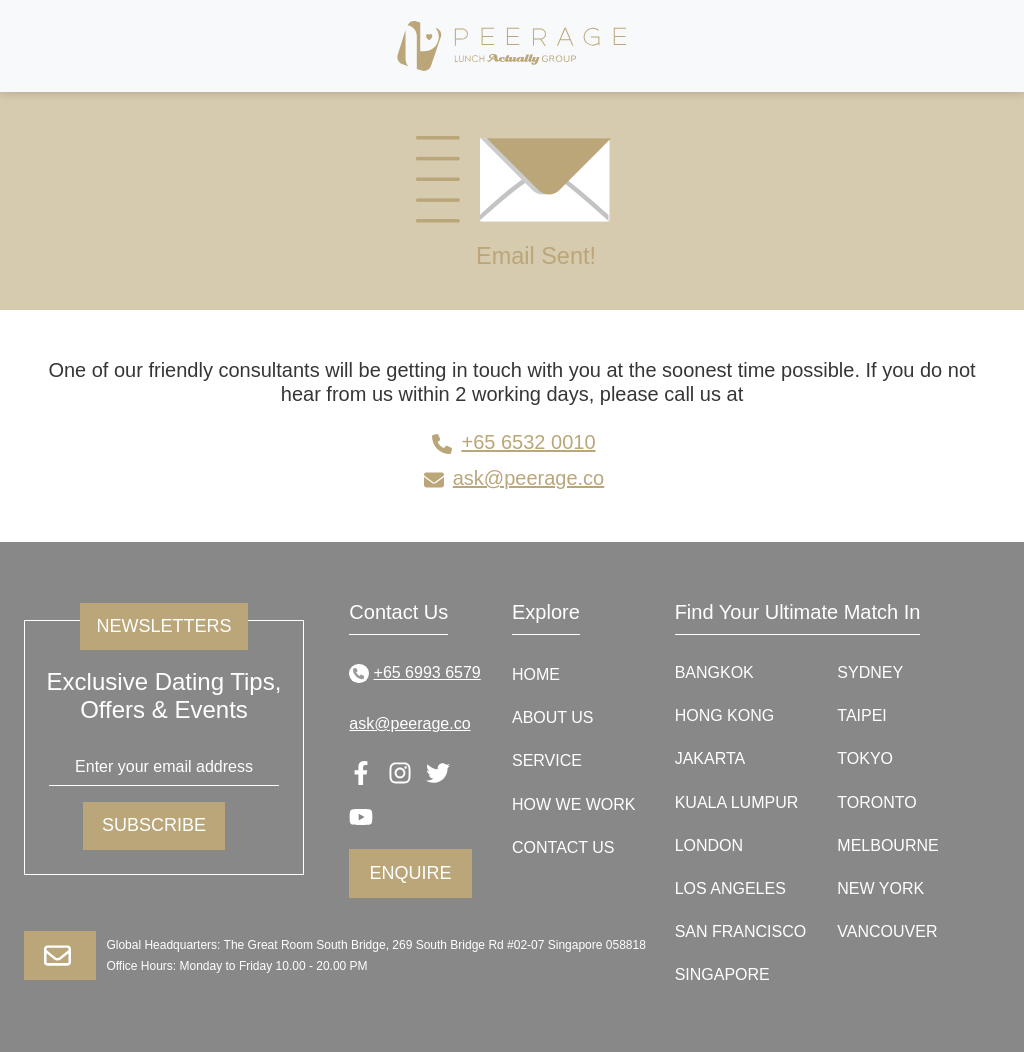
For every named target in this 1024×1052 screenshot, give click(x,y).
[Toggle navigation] (917, 46)
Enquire (411, 873)
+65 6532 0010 (511, 442)
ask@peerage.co (512, 478)
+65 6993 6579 (414, 672)
